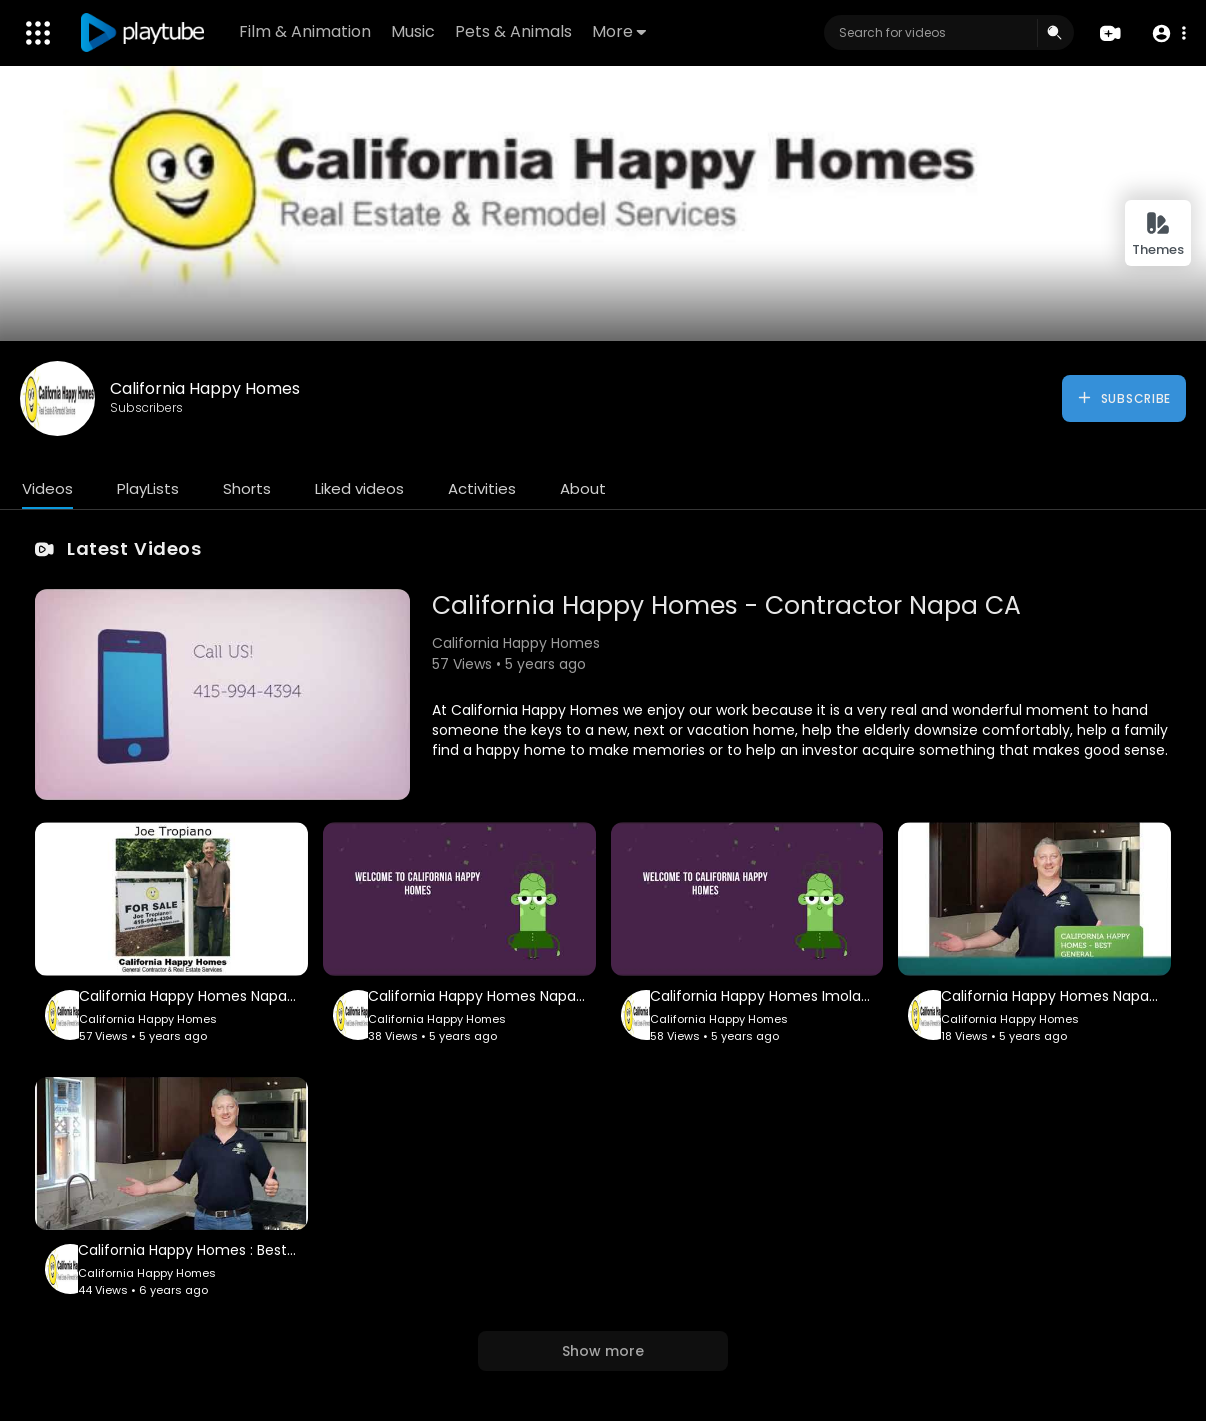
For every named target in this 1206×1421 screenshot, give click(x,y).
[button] (1168, 33)
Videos (47, 488)
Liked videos (359, 488)
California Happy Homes (205, 388)
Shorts (247, 488)
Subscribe (1123, 398)
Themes (1158, 234)
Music (413, 31)
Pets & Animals (513, 31)
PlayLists (148, 488)
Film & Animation (305, 31)
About (583, 488)
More (619, 31)
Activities (482, 488)
